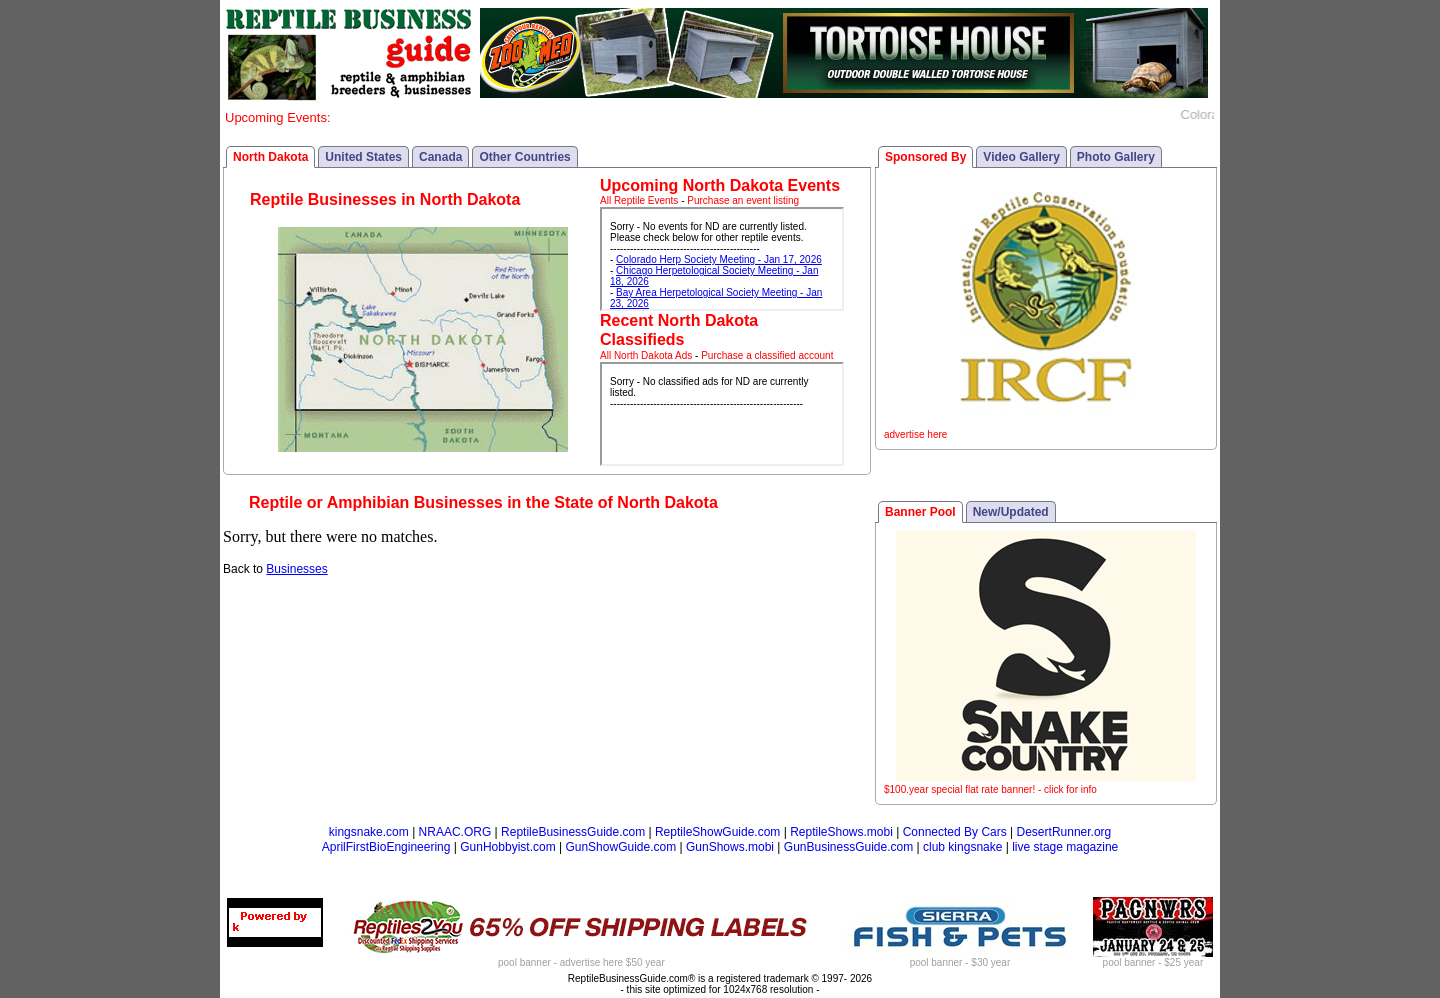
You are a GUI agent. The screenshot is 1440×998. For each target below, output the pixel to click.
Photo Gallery (1116, 157)
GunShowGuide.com (620, 847)
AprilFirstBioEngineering (386, 847)
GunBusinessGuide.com (848, 847)
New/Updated (1011, 512)
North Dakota (270, 157)
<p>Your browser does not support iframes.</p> (722, 259)
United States (363, 157)
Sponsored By (925, 157)
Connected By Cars (955, 832)
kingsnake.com (369, 832)
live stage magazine (1065, 847)
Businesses (296, 569)
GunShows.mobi (730, 847)
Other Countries (524, 157)
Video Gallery (1021, 157)
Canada (440, 157)
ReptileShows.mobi (841, 832)
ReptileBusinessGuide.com (573, 832)
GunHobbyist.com (507, 847)
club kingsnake (962, 847)
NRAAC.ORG (455, 832)
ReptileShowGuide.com (717, 832)
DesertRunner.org (1064, 832)
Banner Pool (920, 512)
